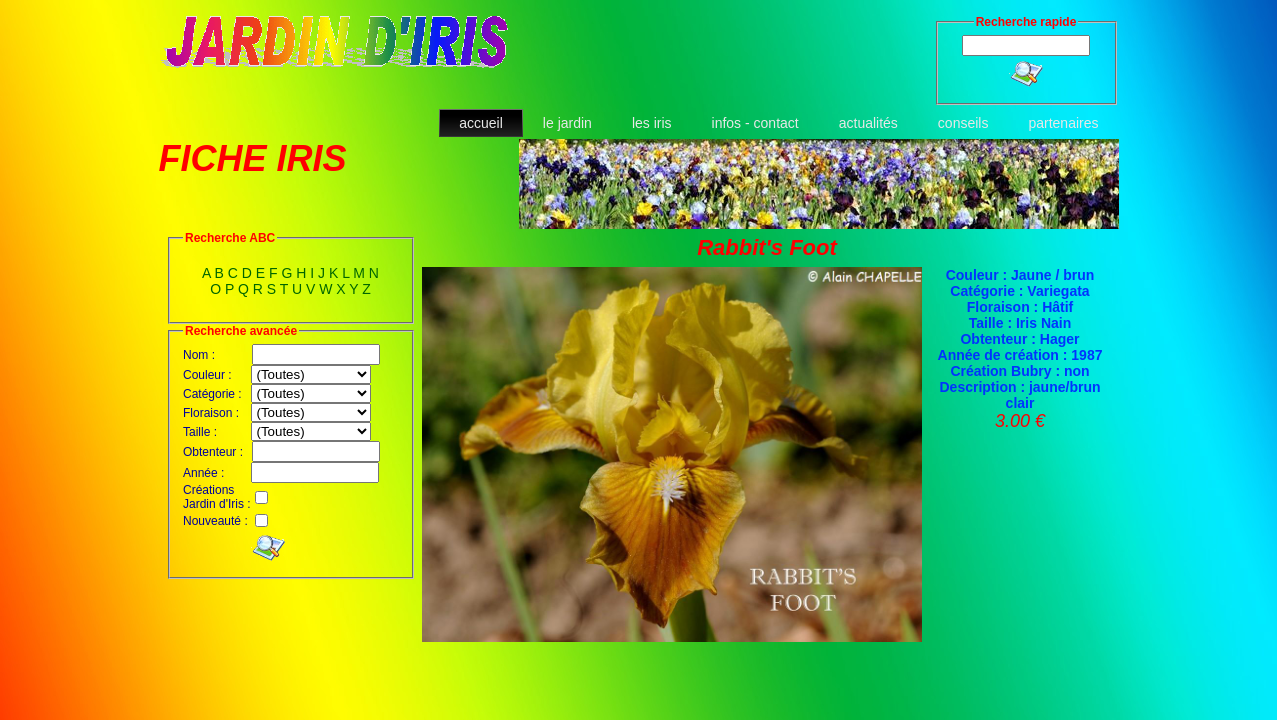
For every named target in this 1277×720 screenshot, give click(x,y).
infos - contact (755, 123)
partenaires (1063, 123)
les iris (652, 123)
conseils (963, 123)
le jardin (567, 123)
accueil (481, 123)
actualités (868, 123)
